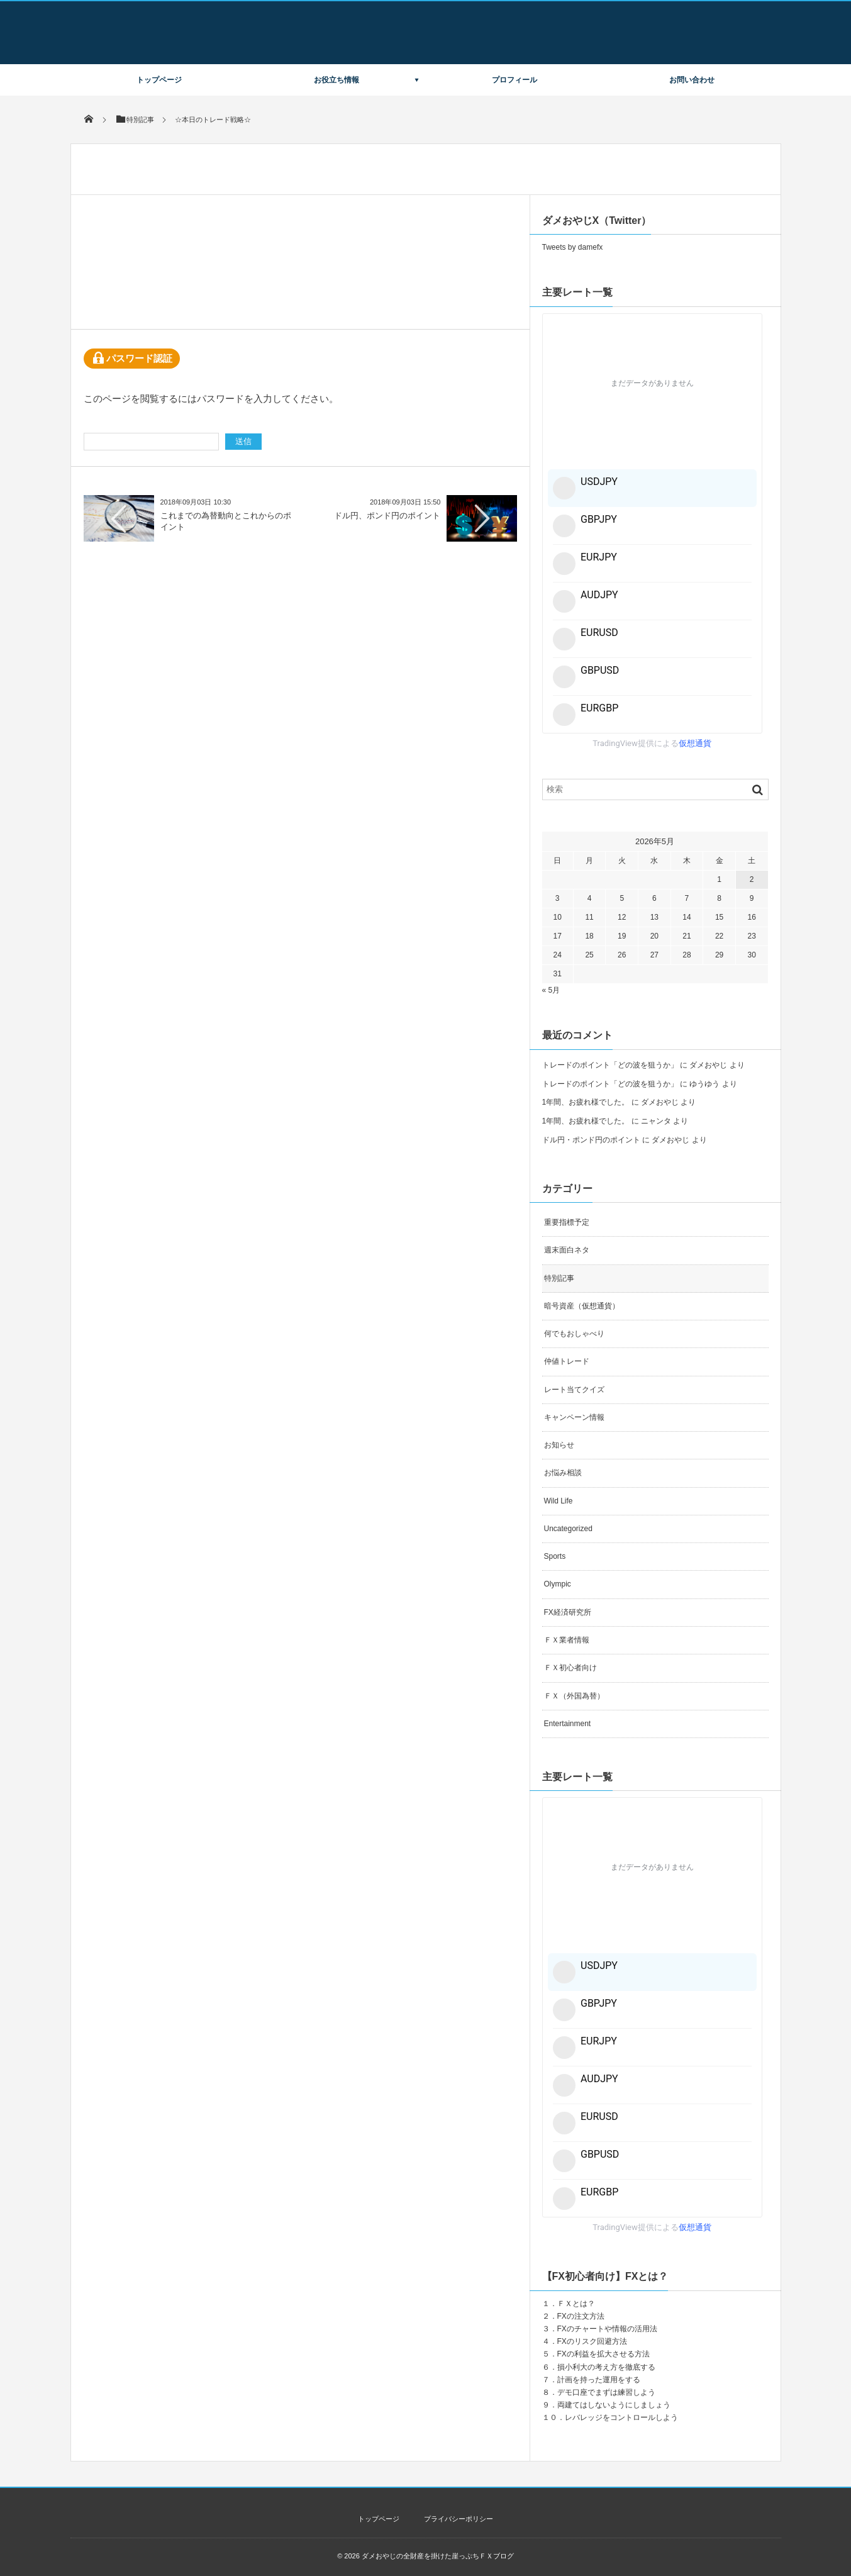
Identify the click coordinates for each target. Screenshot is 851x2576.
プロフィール (514, 79)
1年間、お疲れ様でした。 (586, 1102)
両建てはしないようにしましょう (613, 2404)
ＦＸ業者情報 (566, 1640)
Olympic (557, 1584)
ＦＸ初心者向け (570, 1667)
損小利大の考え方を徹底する (606, 2367)
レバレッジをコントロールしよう (621, 2417)
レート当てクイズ (574, 1389)
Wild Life (558, 1501)
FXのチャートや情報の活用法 (607, 2328)
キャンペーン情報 (574, 1417)
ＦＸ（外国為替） (574, 1696)
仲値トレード (566, 1361)
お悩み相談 (563, 1472)
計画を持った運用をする (598, 2379)
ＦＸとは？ (576, 2303)
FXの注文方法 (580, 2316)
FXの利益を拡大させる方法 (603, 2354)
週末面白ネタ (566, 1250)
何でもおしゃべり (574, 1333)
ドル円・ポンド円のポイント (591, 1139)
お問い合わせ (692, 79)
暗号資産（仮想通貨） (582, 1306)
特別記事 (559, 1278)
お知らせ (559, 1445)
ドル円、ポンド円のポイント (387, 515)
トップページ (159, 79)
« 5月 (551, 990)
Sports (555, 1556)
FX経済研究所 (567, 1612)
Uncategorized (568, 1528)
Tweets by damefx (572, 247)
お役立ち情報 (336, 79)
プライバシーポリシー (458, 2519)
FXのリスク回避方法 (592, 2341)
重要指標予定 (566, 1222)
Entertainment (567, 1723)
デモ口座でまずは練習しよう (606, 2392)
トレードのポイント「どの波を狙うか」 (610, 1065)
